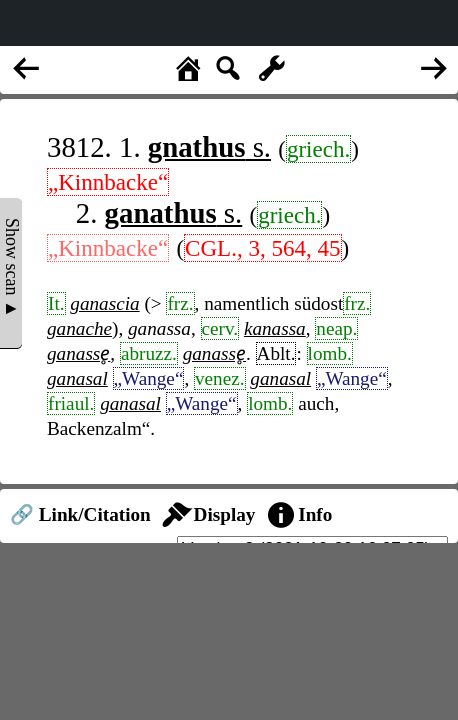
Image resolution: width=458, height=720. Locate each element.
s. (209, 147)
